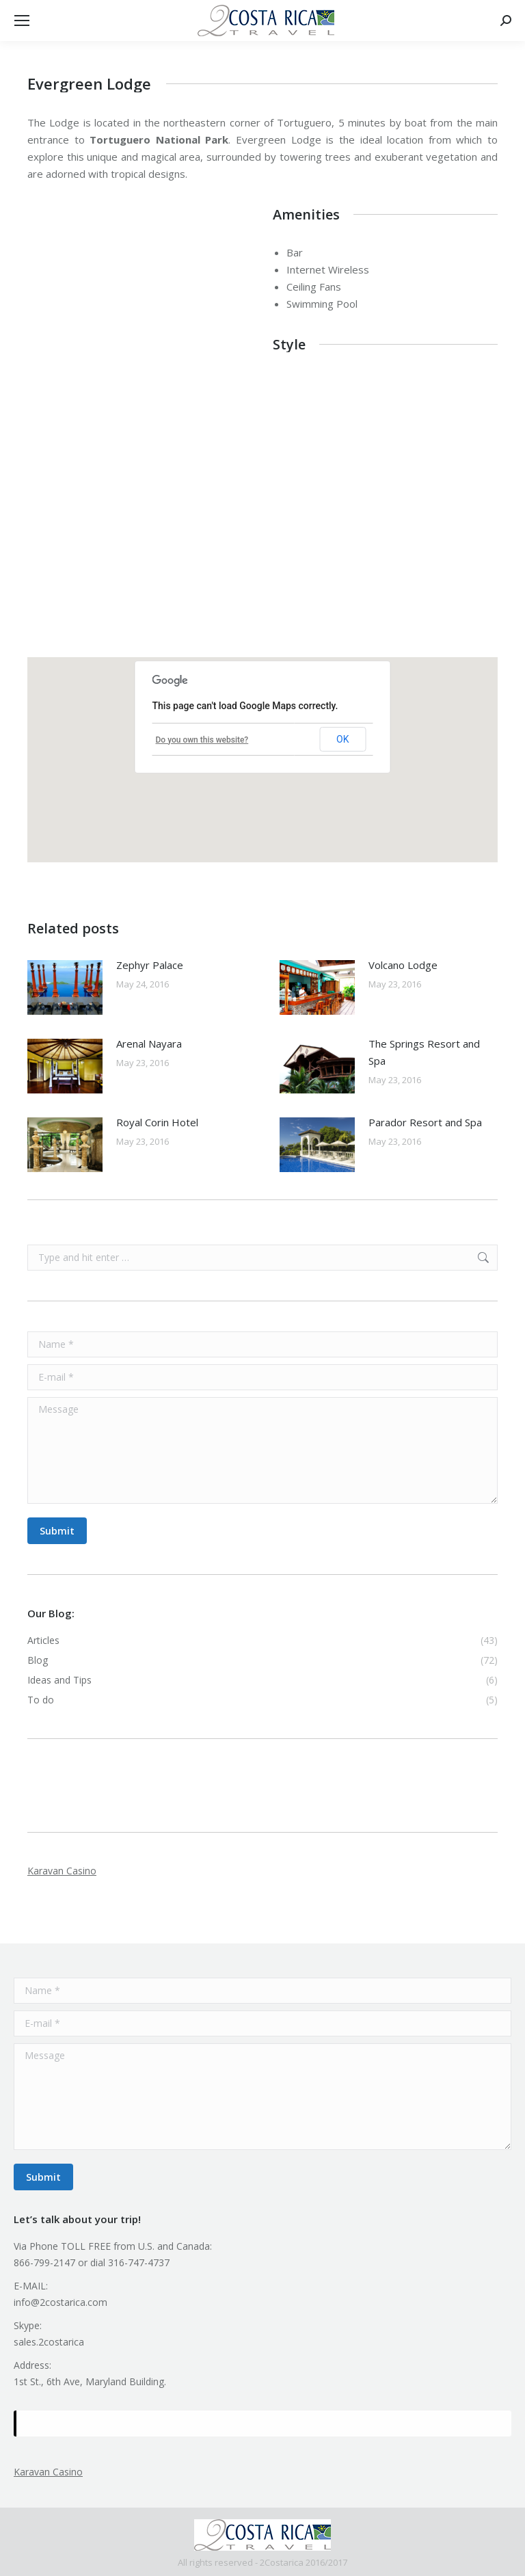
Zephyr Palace (149, 965)
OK (342, 739)
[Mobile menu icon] (22, 20)
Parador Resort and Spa (425, 1122)
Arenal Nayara (149, 1043)
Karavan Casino (61, 1870)
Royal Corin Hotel (157, 1122)
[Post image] (65, 987)
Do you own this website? (202, 740)
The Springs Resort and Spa (424, 1052)
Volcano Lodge (403, 965)
